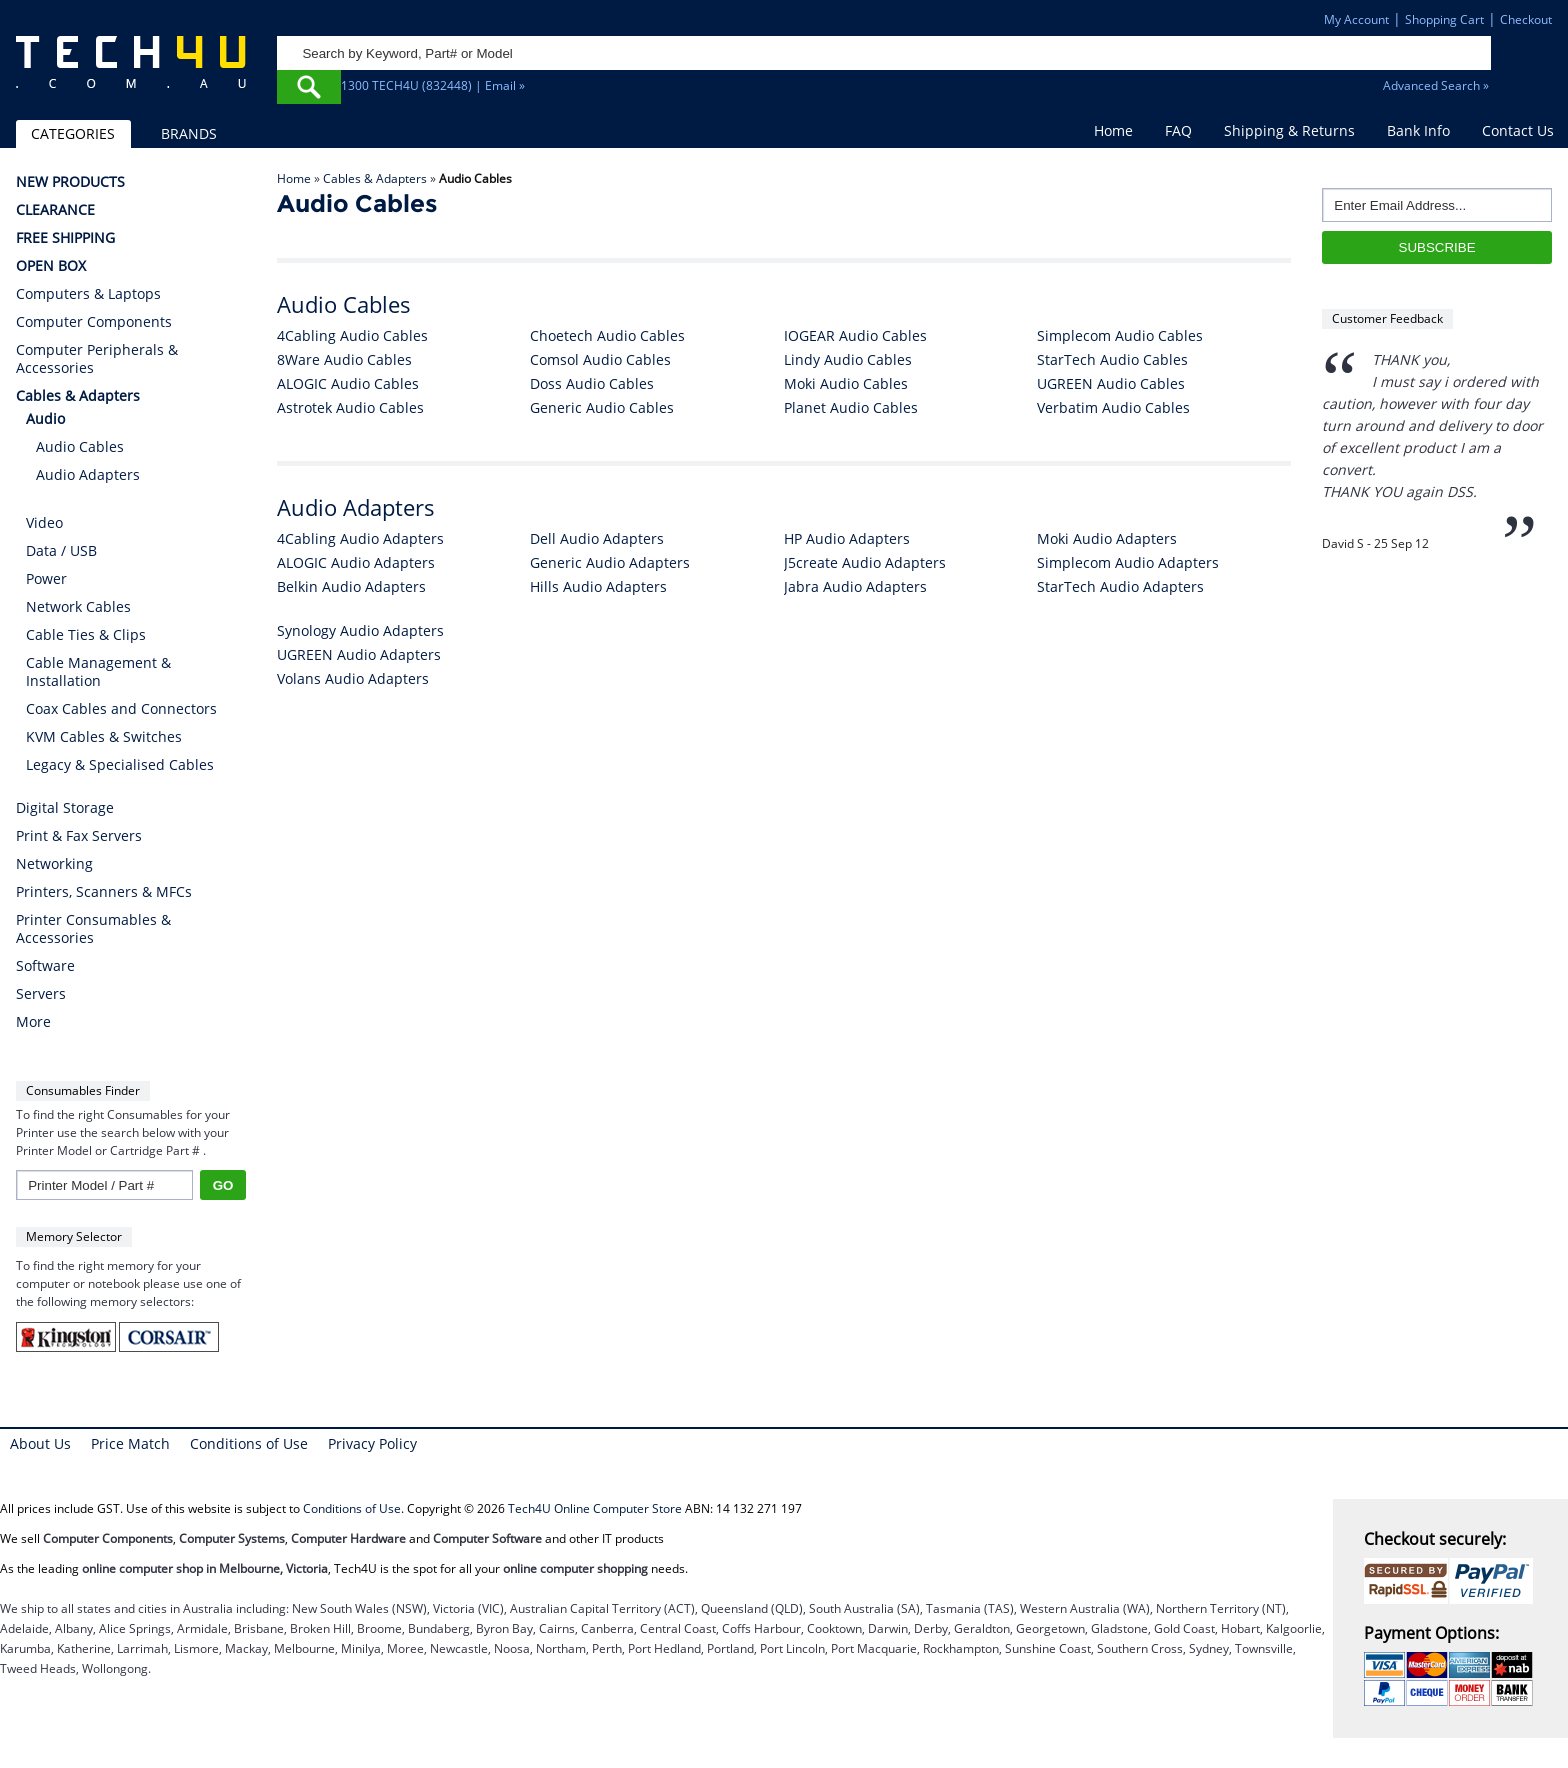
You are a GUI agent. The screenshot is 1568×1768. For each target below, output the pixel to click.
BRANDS (189, 133)
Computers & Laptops (88, 294)
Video (44, 522)
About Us (40, 1443)
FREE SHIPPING (65, 238)
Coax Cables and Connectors (121, 708)
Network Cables (78, 606)
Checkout (1526, 19)
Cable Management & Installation (98, 671)
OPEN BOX (51, 266)
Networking (54, 864)
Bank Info (1418, 130)
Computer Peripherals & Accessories (97, 359)
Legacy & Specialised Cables (120, 764)
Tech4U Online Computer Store (595, 1508)
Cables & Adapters (375, 178)
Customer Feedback (1387, 318)
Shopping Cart (1444, 19)
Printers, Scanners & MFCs (104, 892)
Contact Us (1518, 130)
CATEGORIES (73, 133)
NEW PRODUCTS (70, 182)
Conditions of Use (249, 1443)
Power (46, 578)
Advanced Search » (1436, 85)
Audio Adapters (88, 474)
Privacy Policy (372, 1443)
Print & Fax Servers (79, 836)
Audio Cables (80, 446)
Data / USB (61, 550)
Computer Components (94, 322)
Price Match (130, 1443)
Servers (41, 994)
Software (45, 966)
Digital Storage (65, 808)
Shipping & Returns (1289, 130)
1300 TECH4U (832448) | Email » (433, 85)
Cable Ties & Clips (86, 634)
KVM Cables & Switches (104, 736)
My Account (1356, 19)
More (33, 1022)
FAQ (1178, 130)
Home (1113, 130)
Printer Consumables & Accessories (93, 929)
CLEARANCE (55, 210)
